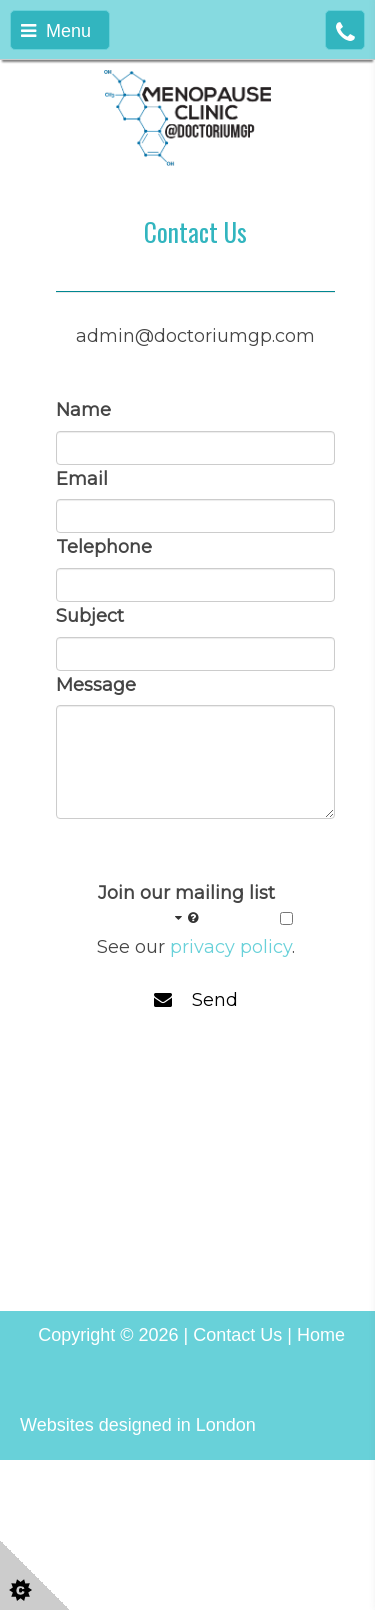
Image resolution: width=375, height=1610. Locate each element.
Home (321, 1335)
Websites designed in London (138, 1425)
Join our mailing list (186, 905)
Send (196, 1000)
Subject (90, 616)
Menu (56, 31)
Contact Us (237, 1335)
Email (82, 479)
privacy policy (231, 947)
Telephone (104, 547)
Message (96, 685)
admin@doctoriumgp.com (195, 336)
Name (83, 410)
